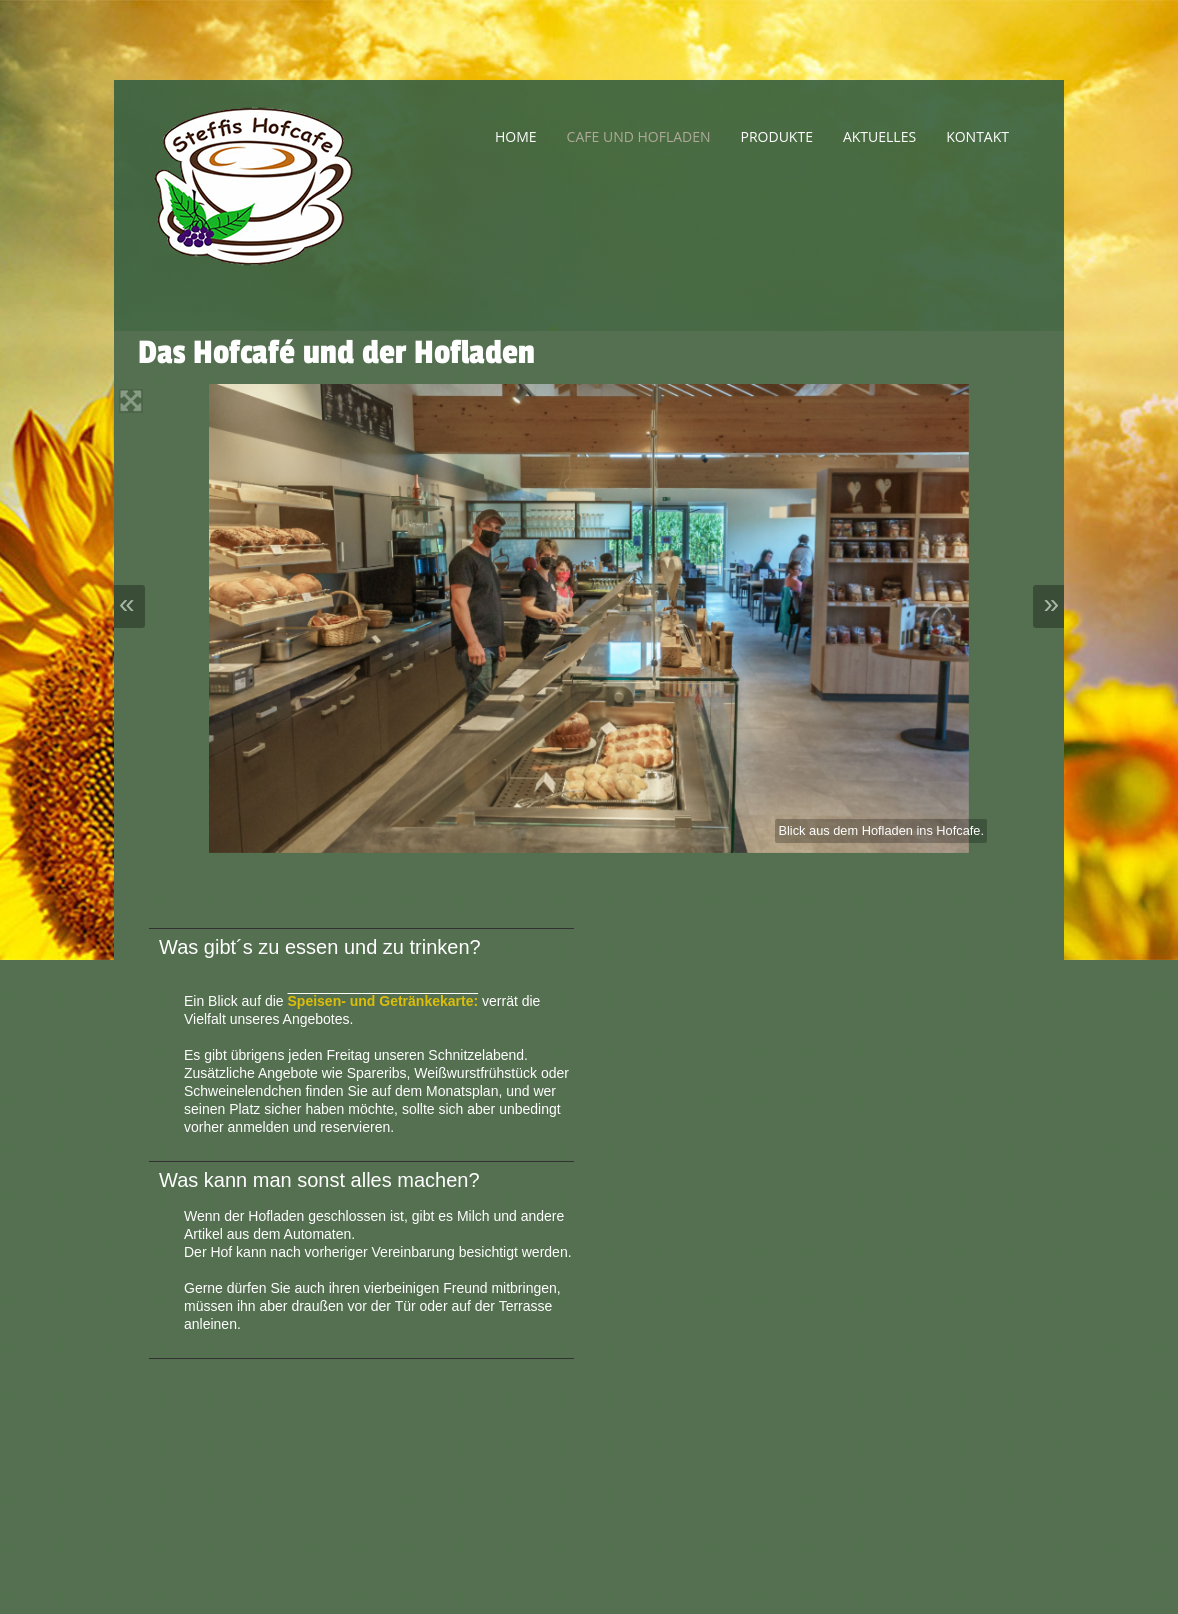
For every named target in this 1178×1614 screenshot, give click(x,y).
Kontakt (977, 136)
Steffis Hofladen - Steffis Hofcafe (279, 206)
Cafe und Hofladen (639, 136)
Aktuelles (879, 136)
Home (516, 136)
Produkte (777, 136)
